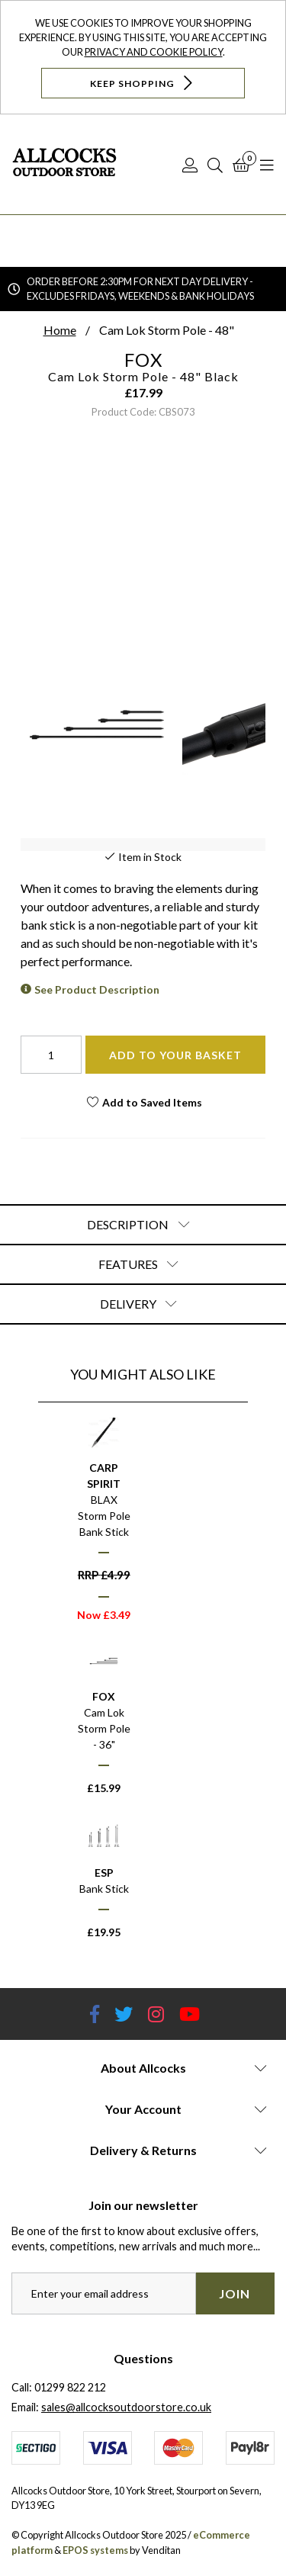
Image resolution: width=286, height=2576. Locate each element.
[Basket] (241, 164)
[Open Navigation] (267, 164)
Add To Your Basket (175, 1055)
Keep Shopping (143, 82)
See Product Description (96, 989)
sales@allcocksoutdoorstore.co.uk (126, 2407)
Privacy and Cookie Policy (154, 52)
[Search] (215, 164)
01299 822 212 (70, 2387)
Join (234, 2293)
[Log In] (190, 164)
